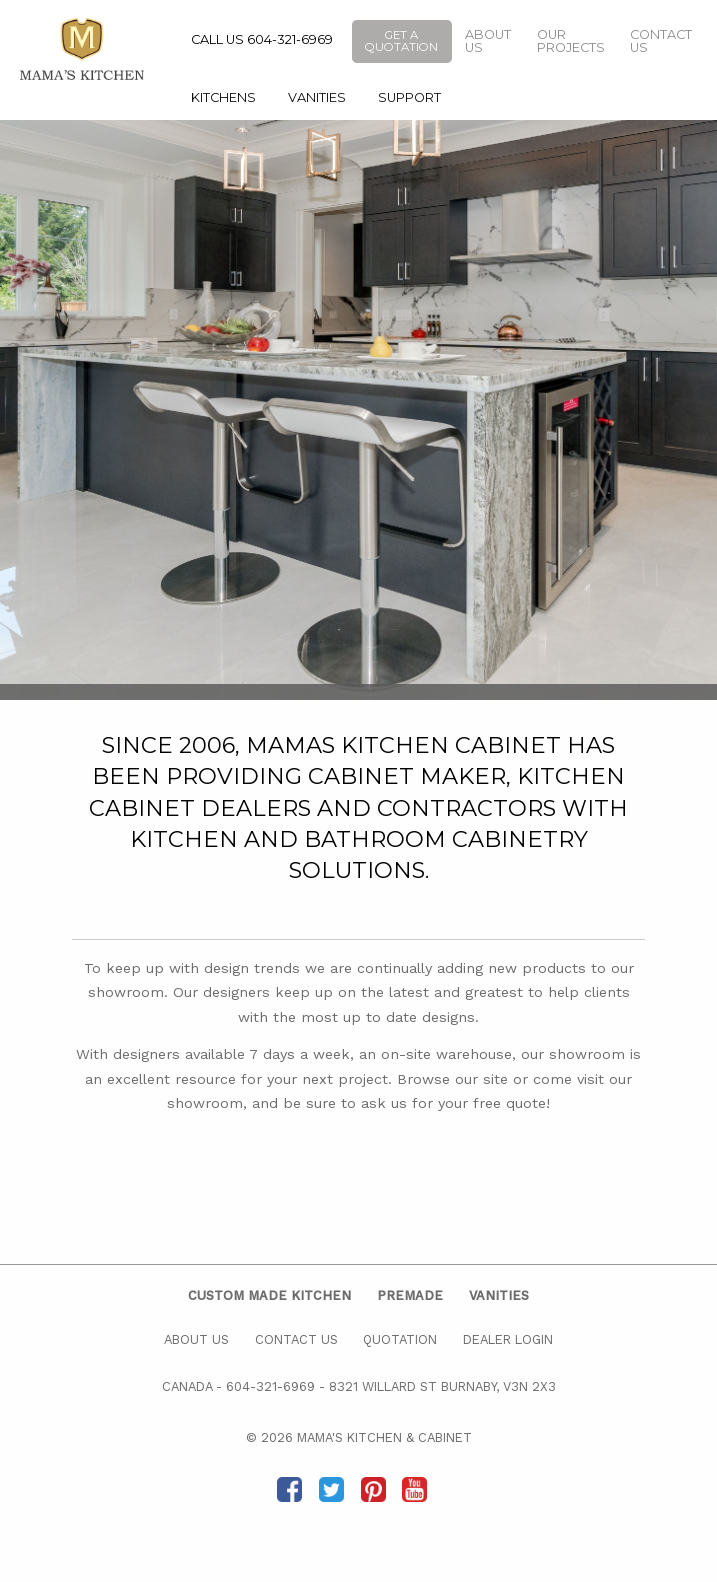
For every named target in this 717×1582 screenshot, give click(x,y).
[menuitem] (223, 98)
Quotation (400, 1339)
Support (409, 97)
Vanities (317, 97)
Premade (410, 1295)
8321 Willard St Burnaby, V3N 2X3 (442, 1386)
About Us (488, 41)
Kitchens (223, 97)
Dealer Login (508, 1339)
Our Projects (571, 41)
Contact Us (661, 41)
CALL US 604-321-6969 (262, 39)
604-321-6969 (270, 1386)
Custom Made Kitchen (269, 1295)
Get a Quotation (401, 41)
